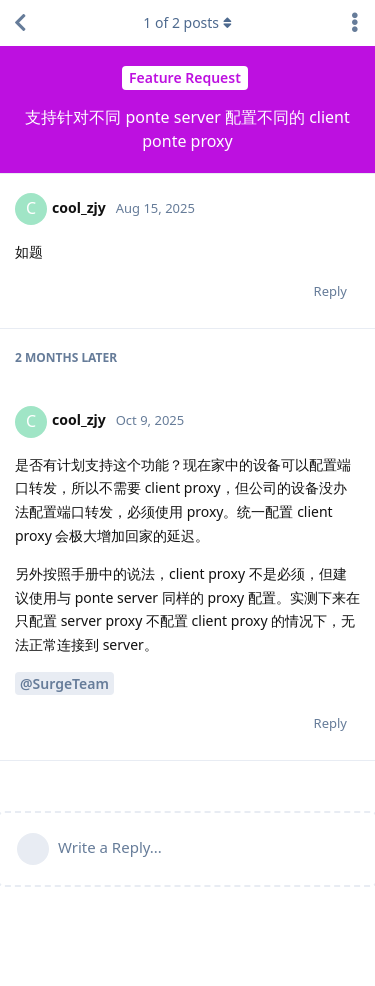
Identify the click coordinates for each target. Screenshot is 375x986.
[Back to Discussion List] (20, 23)
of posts (187, 22)
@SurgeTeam (64, 683)
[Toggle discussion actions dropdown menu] (355, 23)
